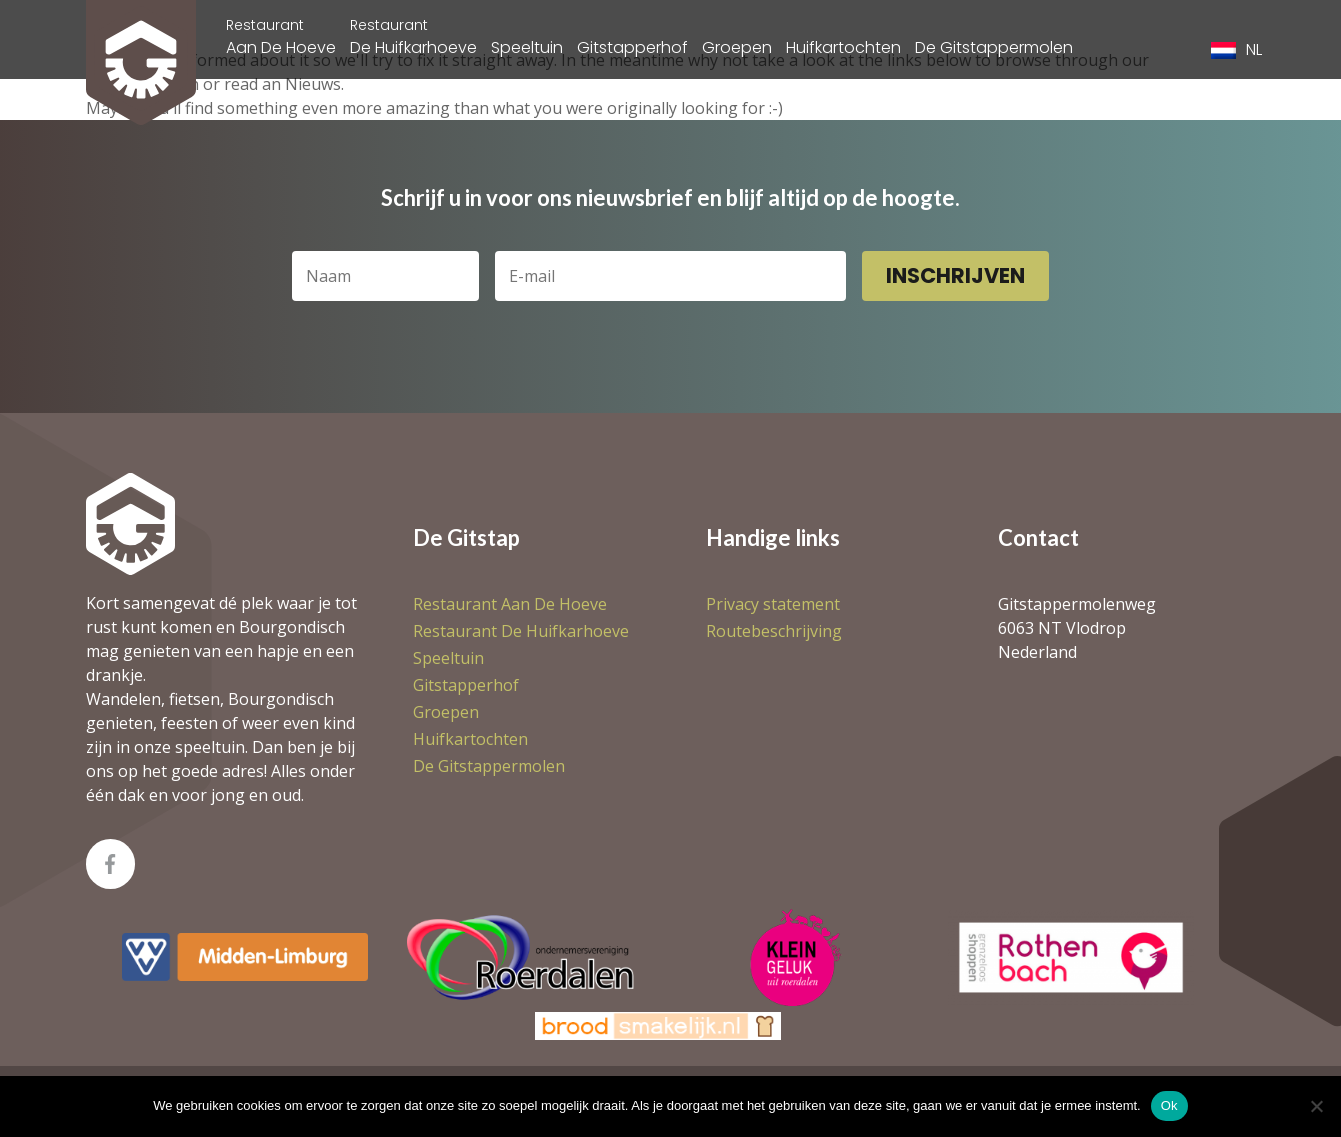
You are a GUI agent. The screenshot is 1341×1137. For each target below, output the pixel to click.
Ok (1169, 1105)
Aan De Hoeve (281, 37)
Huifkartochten (843, 47)
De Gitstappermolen (994, 47)
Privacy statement (773, 604)
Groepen (737, 47)
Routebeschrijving (774, 631)
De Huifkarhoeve (413, 37)
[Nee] (1316, 1106)
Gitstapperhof (632, 47)
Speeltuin (527, 47)
